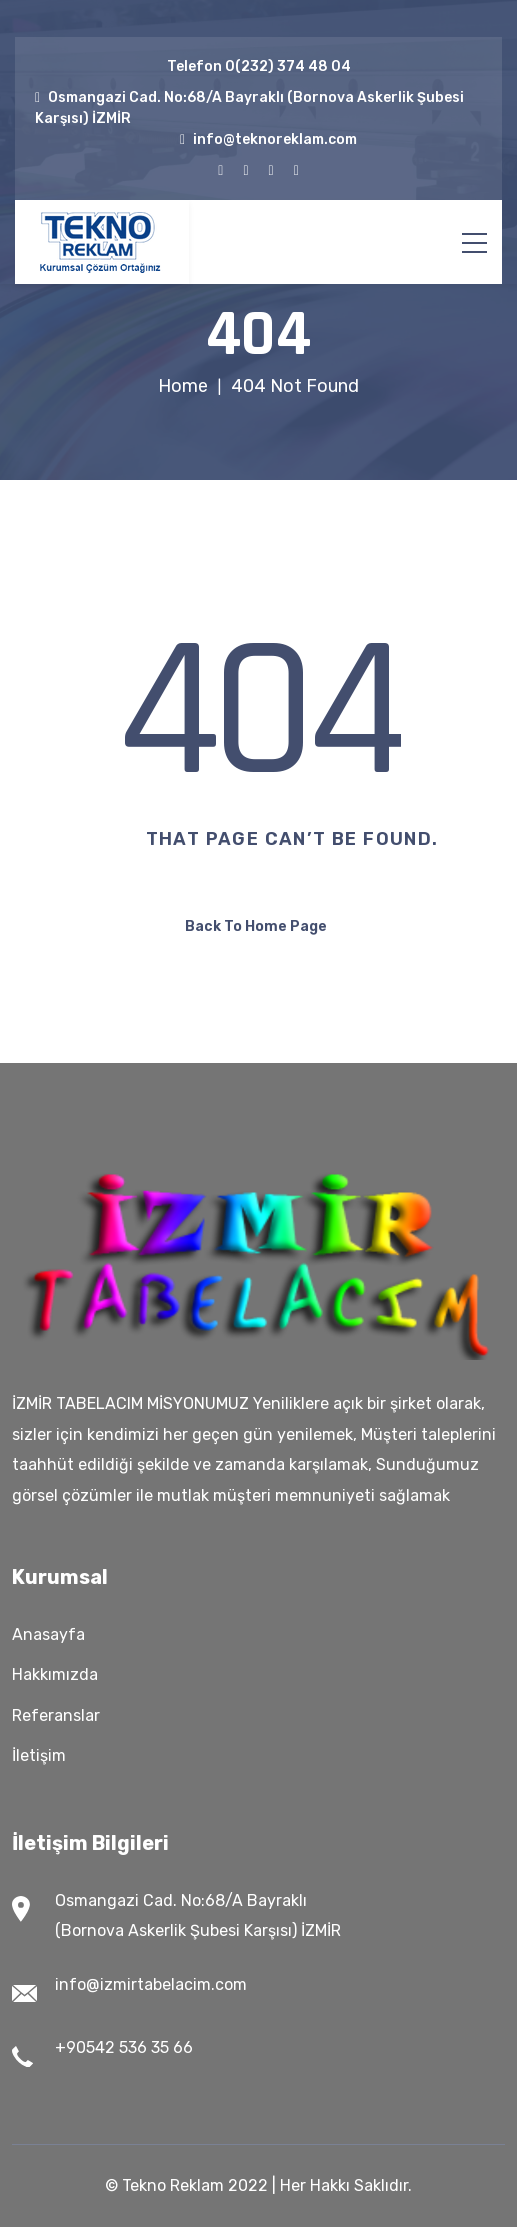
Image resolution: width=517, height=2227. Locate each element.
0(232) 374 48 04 (288, 66)
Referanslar (56, 1715)
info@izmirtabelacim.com (151, 1984)
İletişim (39, 1755)
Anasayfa (48, 1634)
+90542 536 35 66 (124, 2047)
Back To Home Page (256, 926)
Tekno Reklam (173, 2185)
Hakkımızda (55, 1674)
